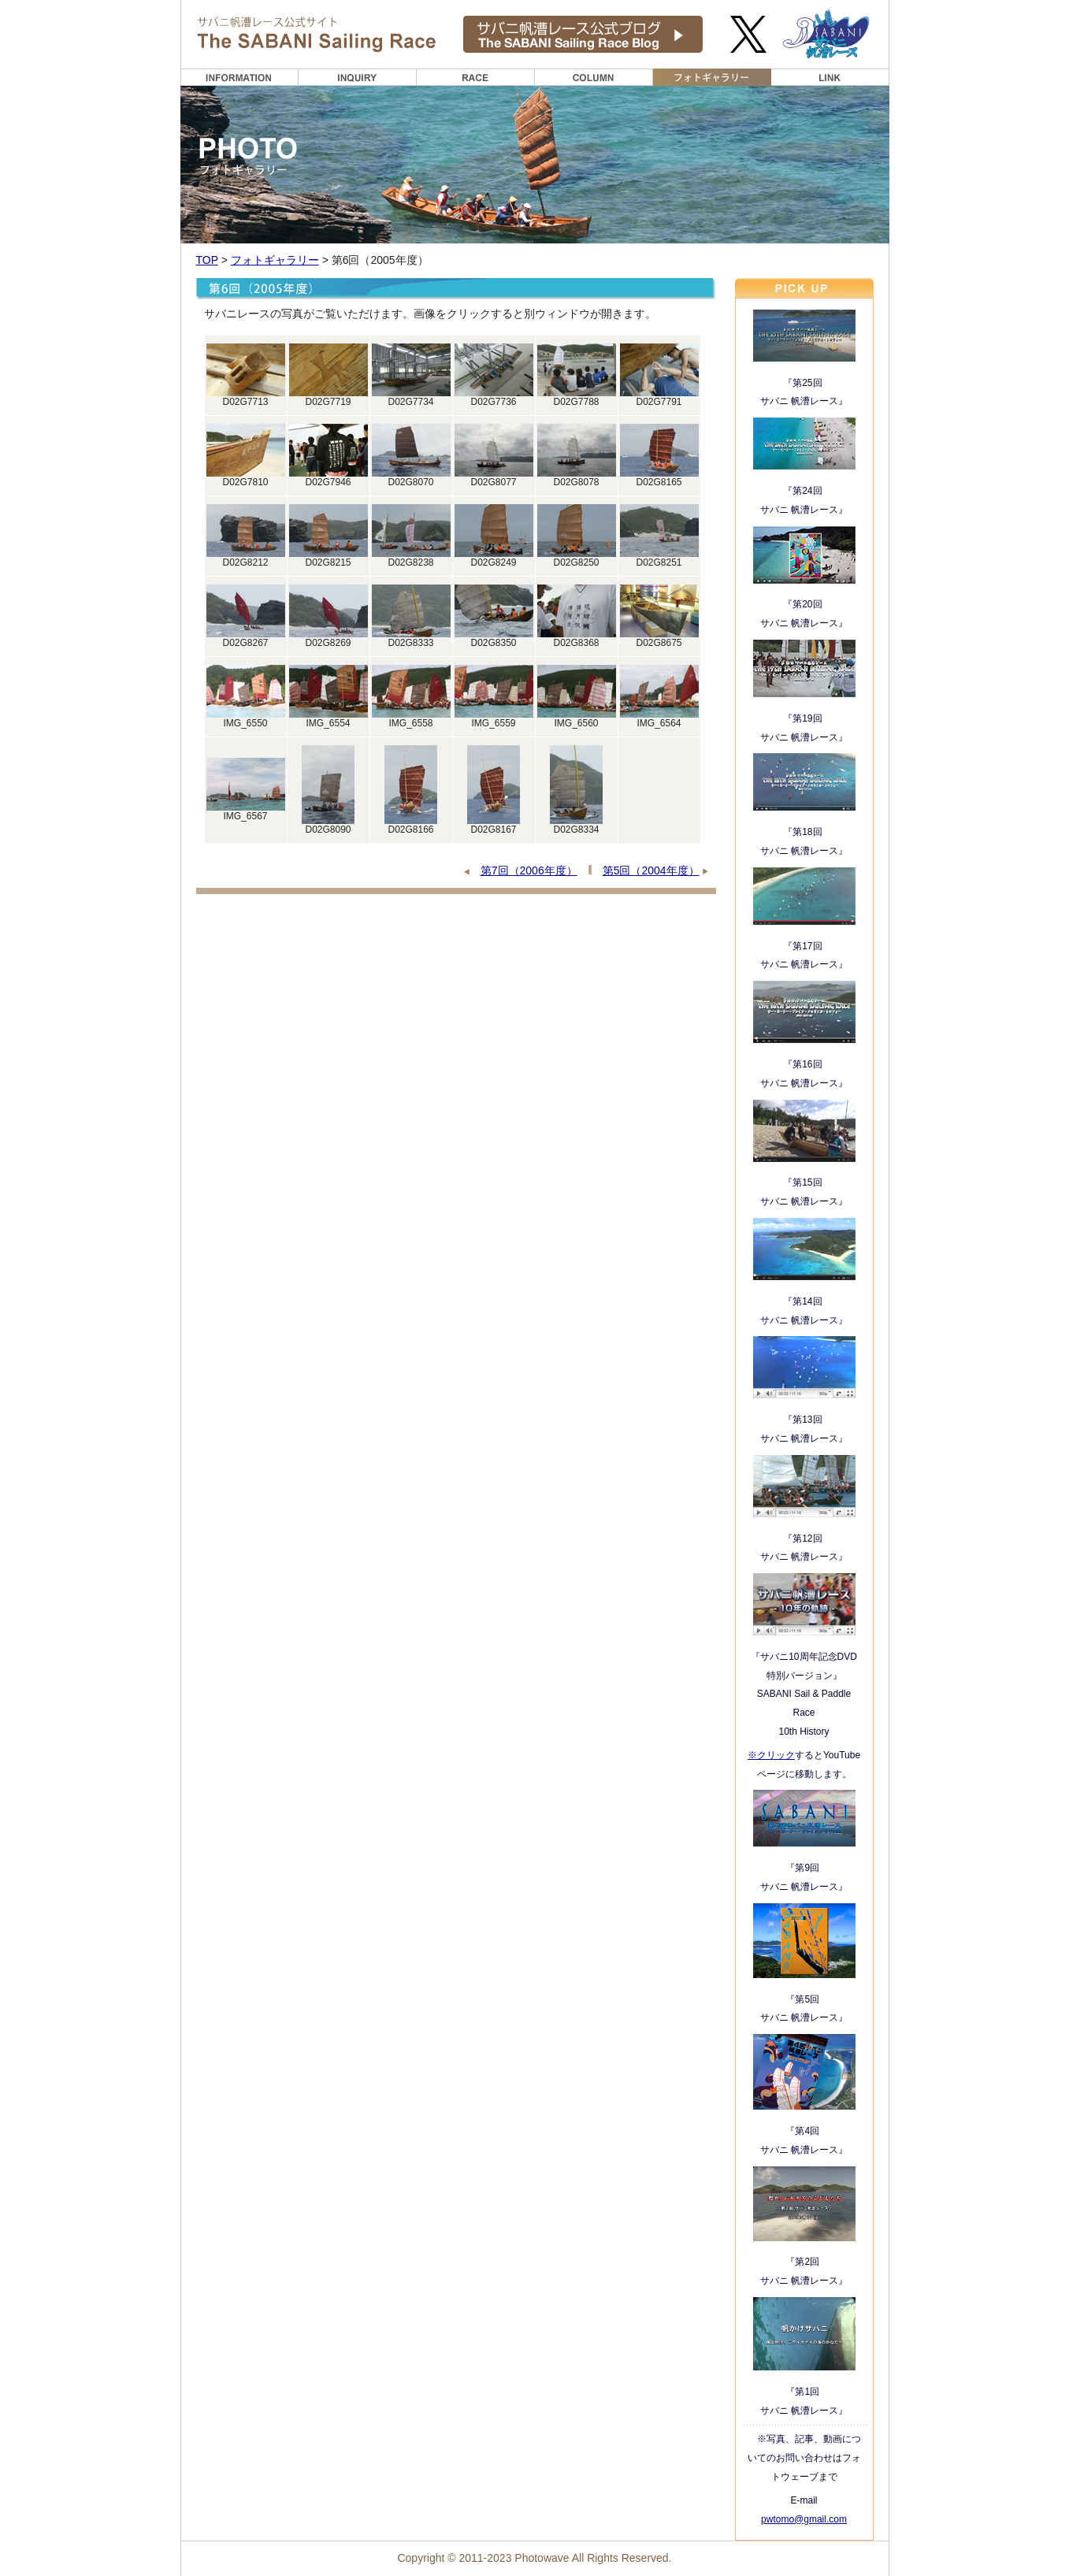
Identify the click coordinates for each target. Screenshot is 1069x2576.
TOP (207, 260)
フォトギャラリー (275, 260)
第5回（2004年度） (651, 870)
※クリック (771, 1755)
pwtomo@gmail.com (804, 2519)
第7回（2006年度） (529, 870)
